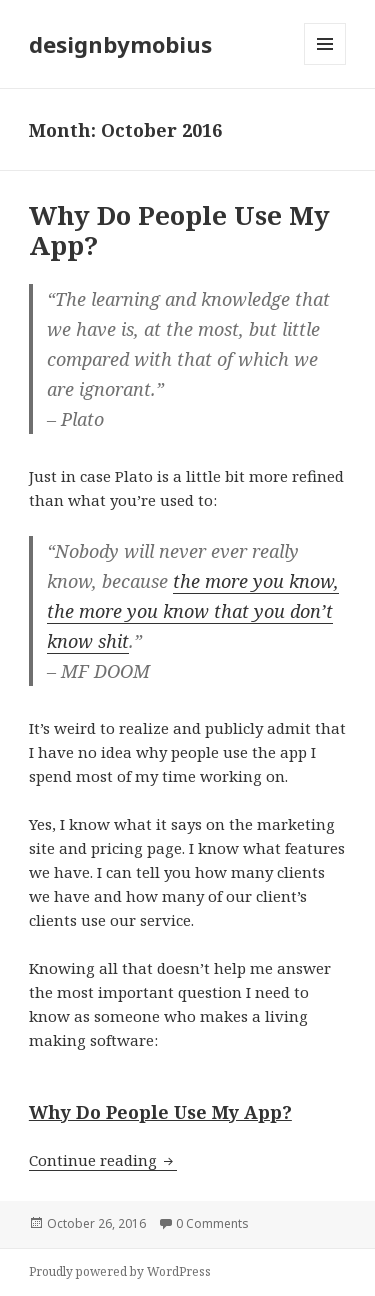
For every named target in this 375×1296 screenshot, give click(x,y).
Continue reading (103, 1160)
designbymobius (120, 44)
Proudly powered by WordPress (120, 1271)
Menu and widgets (325, 64)
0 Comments (212, 1223)
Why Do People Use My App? (179, 230)
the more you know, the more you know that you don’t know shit (193, 611)
